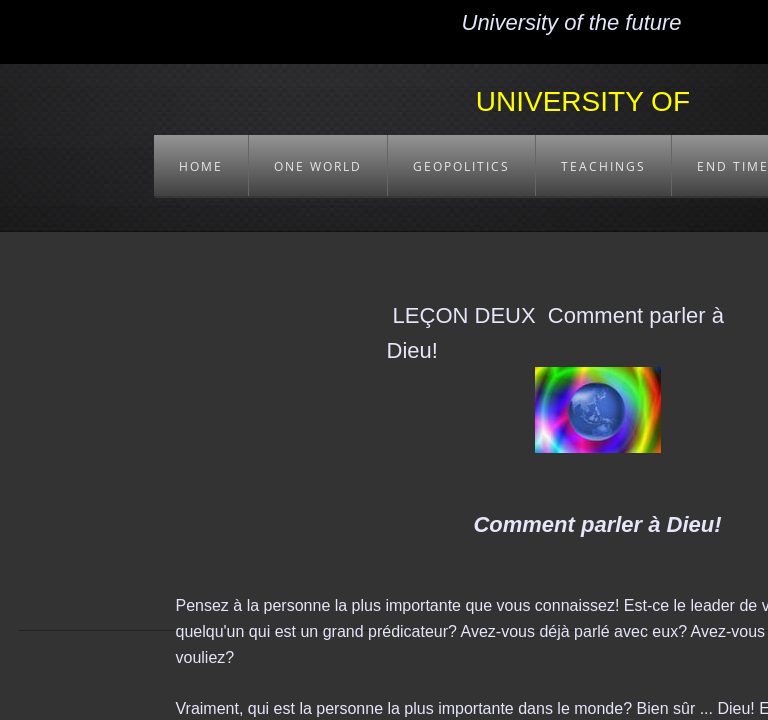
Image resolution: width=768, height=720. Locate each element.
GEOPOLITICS (461, 166)
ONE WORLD (318, 166)
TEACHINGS (603, 166)
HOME (201, 166)
